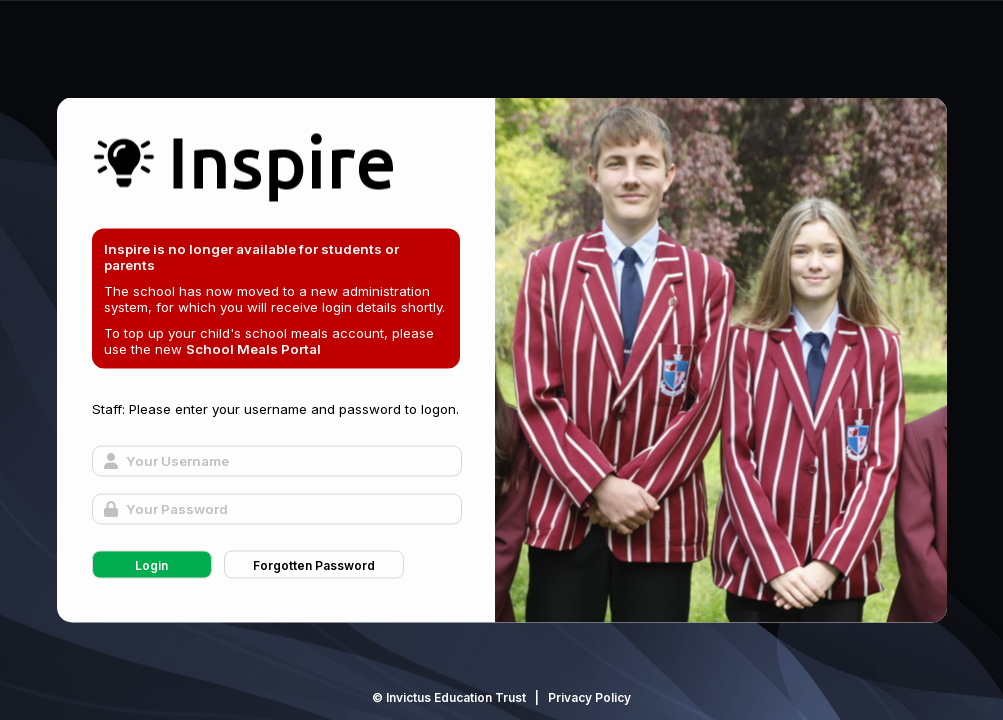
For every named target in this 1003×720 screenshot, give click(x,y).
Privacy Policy (589, 697)
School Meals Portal (253, 349)
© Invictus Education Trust (449, 697)
